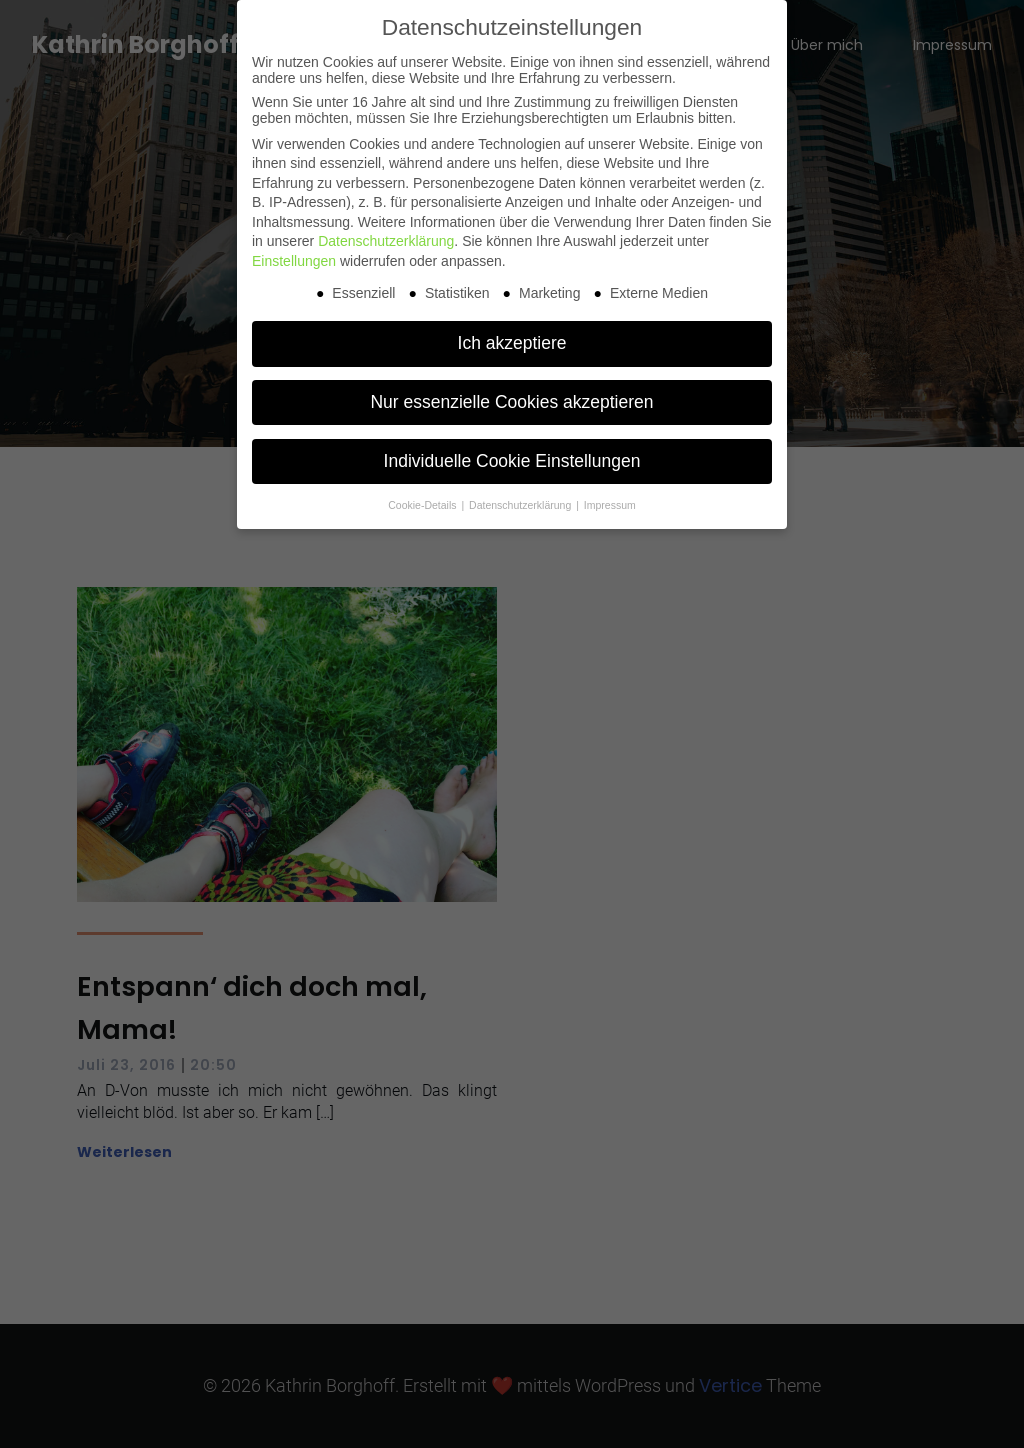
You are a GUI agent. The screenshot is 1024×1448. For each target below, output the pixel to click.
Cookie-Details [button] (423, 505)
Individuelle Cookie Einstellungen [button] (512, 461)
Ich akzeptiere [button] (512, 343)
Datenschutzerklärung (386, 241)
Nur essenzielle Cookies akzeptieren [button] (511, 402)
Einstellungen (294, 261)
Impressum (610, 505)
